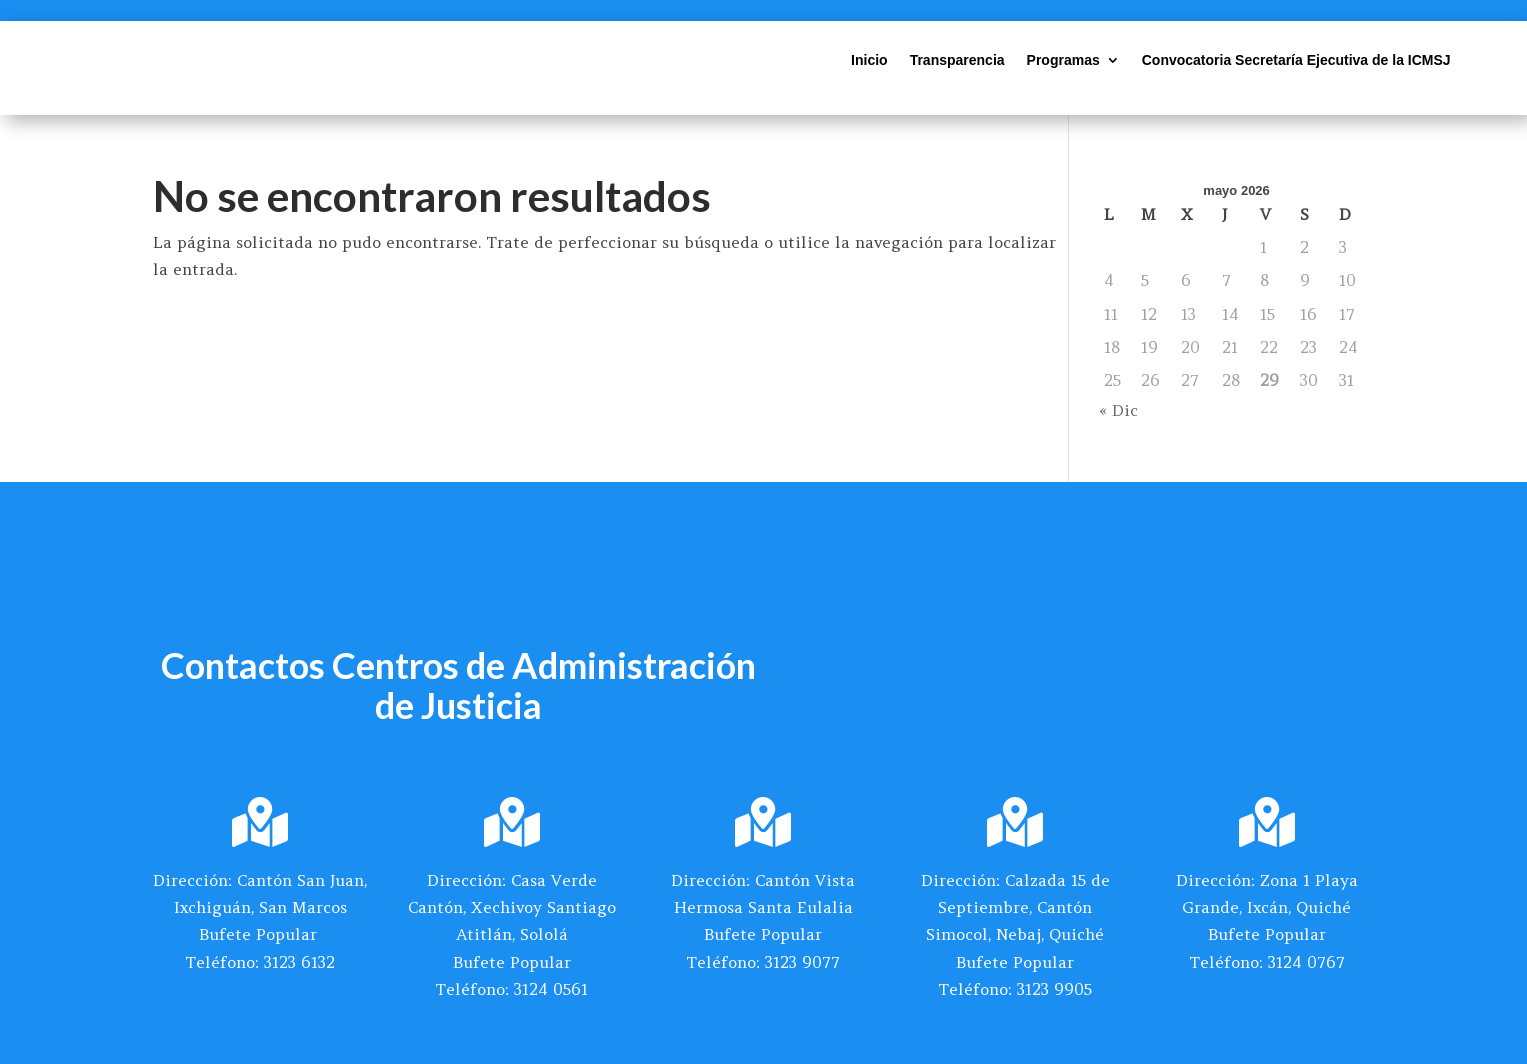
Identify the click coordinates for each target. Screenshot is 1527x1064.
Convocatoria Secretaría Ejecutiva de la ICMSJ (1296, 60)
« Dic (1118, 410)
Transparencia (957, 60)
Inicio (869, 60)
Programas (1063, 60)
